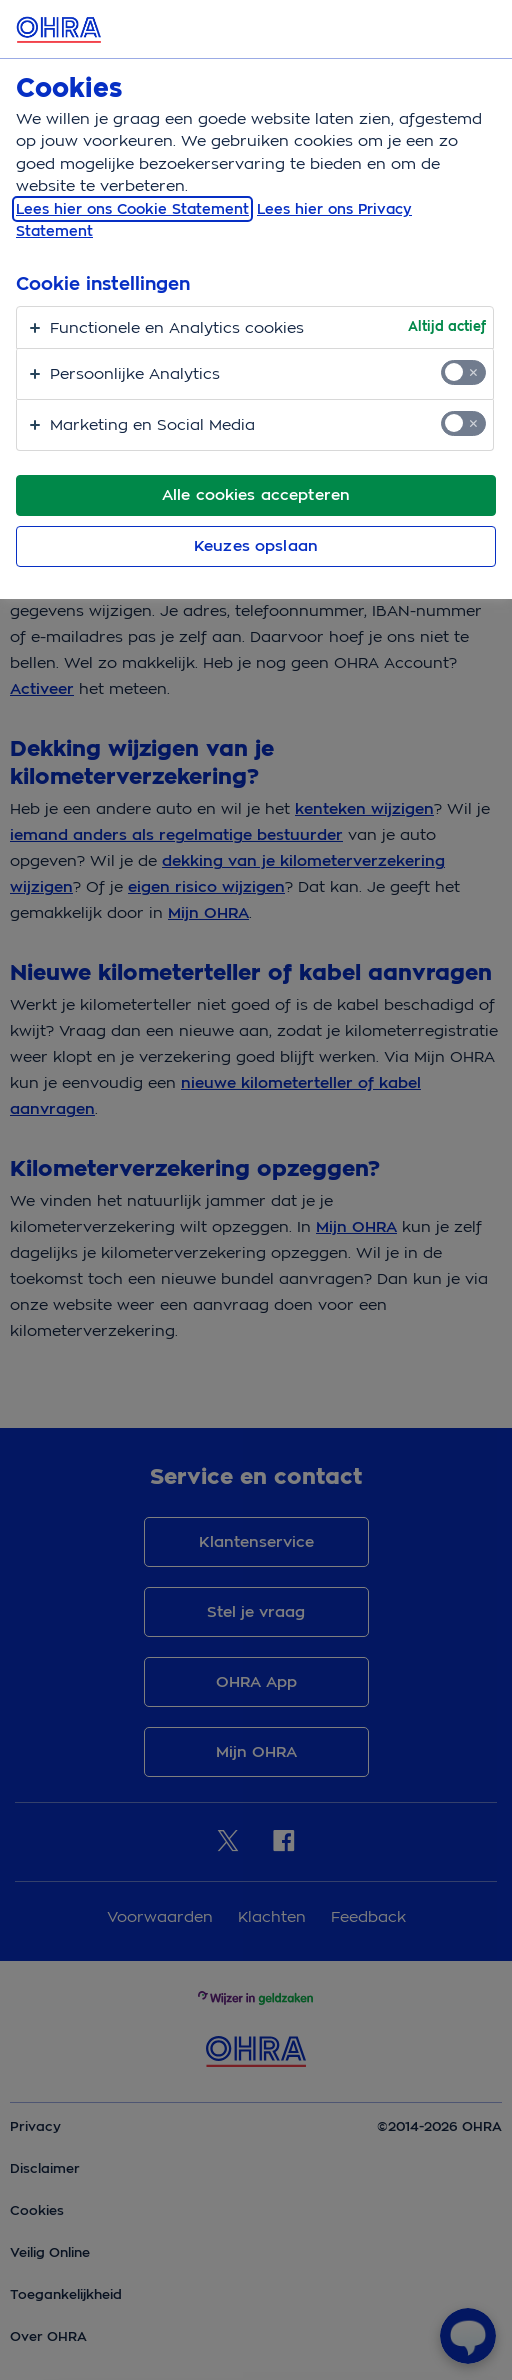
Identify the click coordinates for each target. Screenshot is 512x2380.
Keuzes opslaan (256, 546)
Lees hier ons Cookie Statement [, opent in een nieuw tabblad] (132, 209)
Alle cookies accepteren (256, 495)
